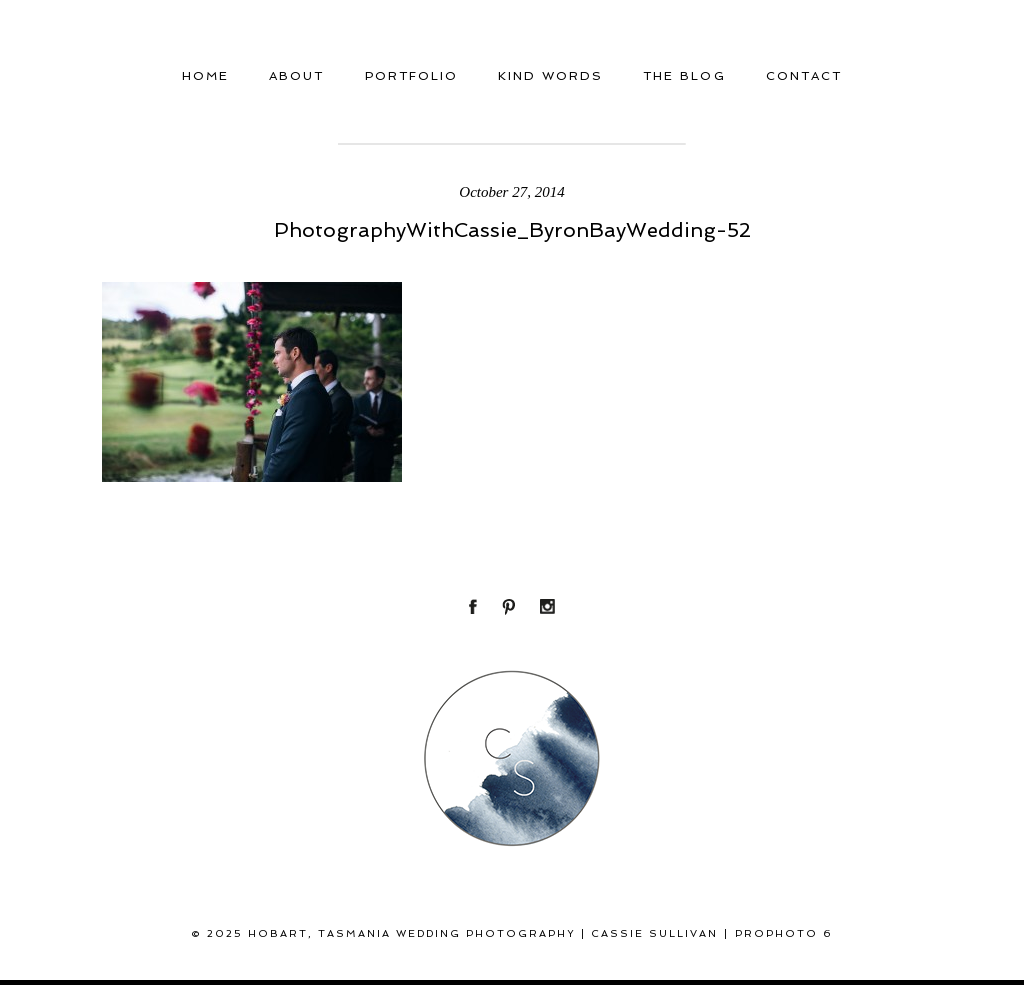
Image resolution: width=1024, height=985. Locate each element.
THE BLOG (684, 76)
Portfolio (411, 76)
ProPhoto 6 (784, 933)
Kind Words (550, 76)
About (296, 76)
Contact (804, 76)
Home (205, 76)
